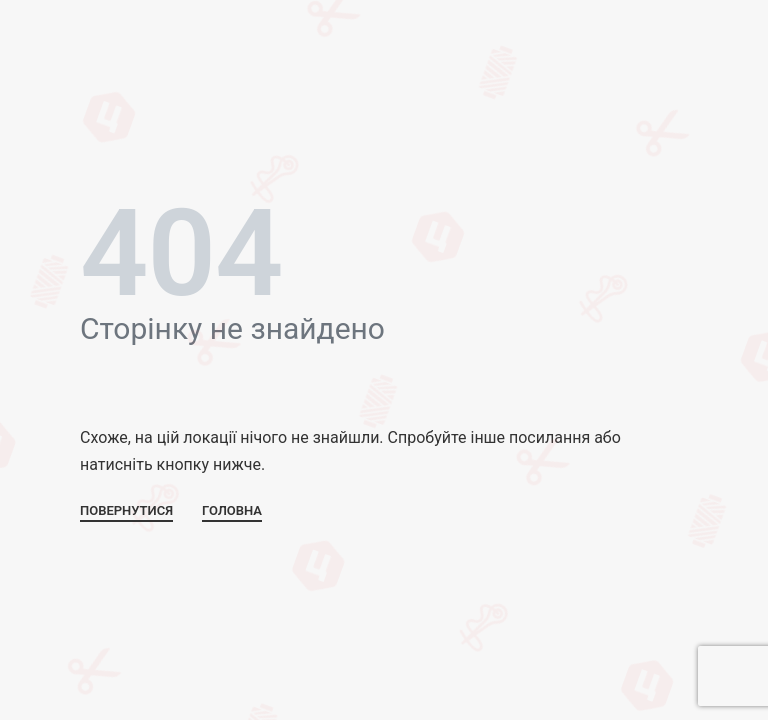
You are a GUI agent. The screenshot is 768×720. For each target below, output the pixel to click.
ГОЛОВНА (232, 511)
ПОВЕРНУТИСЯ (126, 511)
